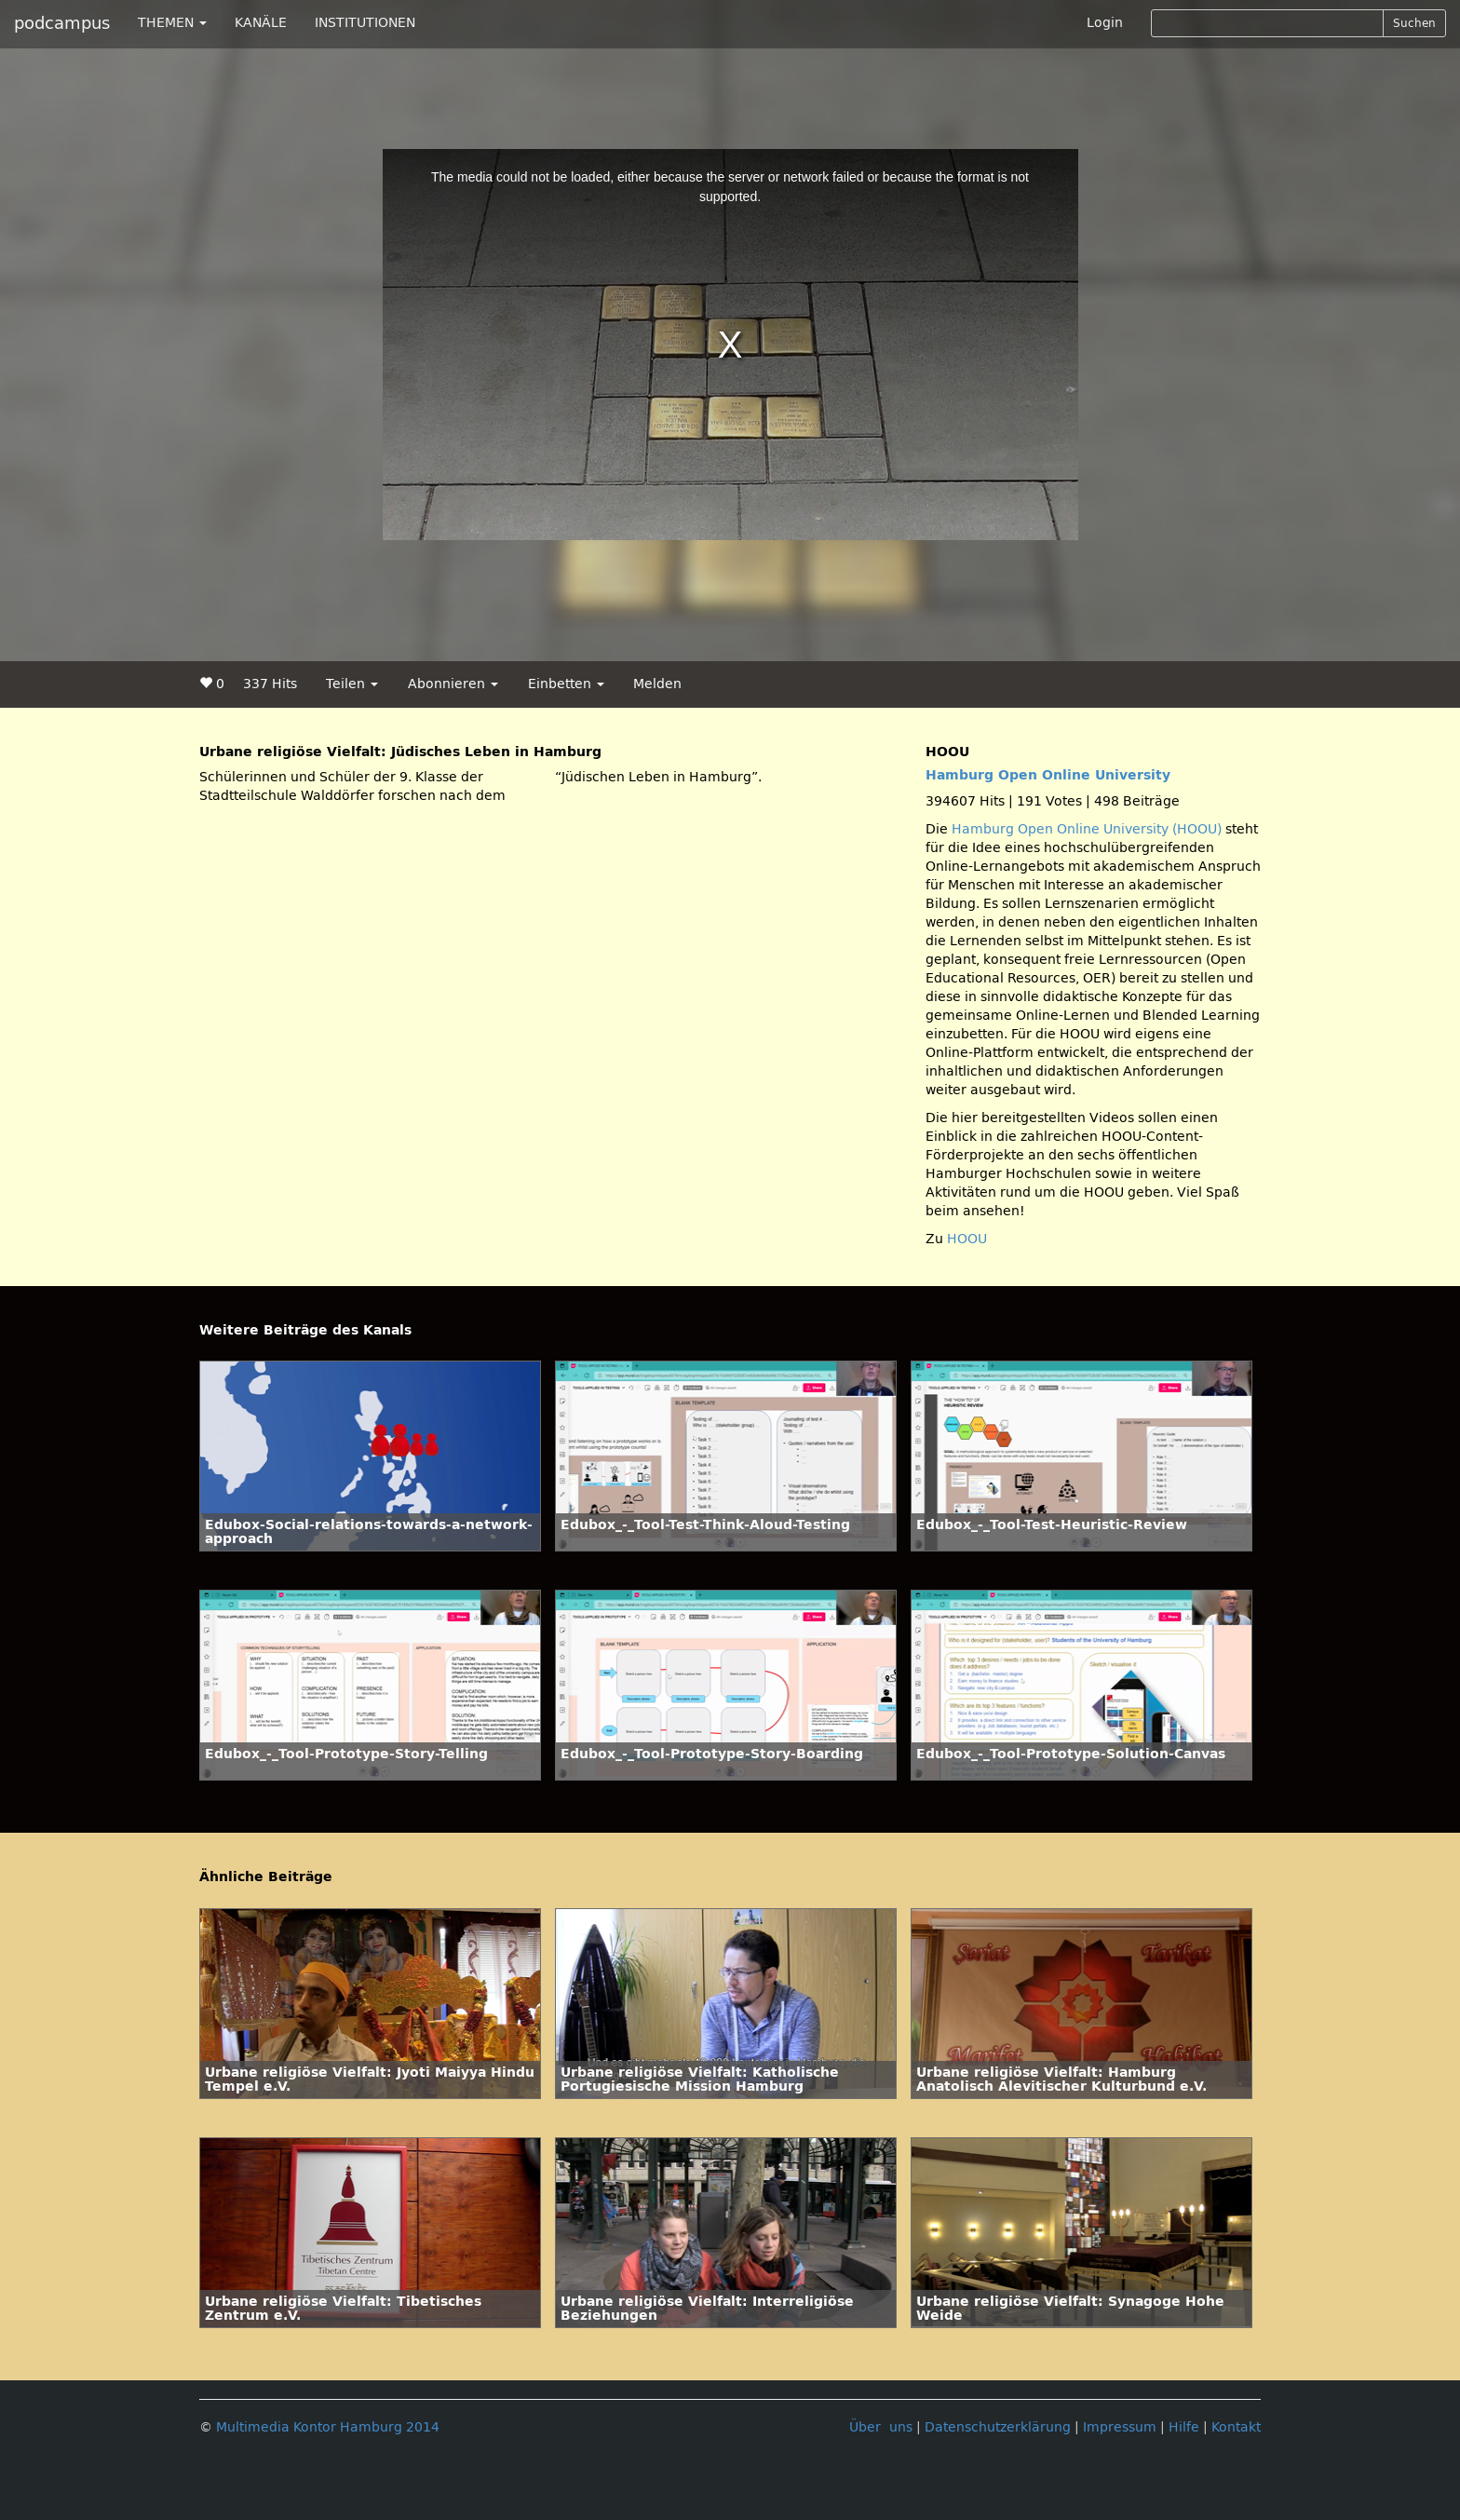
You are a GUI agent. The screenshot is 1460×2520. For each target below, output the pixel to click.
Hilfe (1184, 2427)
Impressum (1119, 2427)
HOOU (967, 1239)
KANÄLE (261, 23)
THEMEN (172, 23)
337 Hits (270, 684)
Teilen (352, 684)
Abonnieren (453, 684)
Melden (657, 684)
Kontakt (1236, 2427)
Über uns (880, 2427)
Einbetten (566, 684)
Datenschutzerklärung (998, 2427)
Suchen (1414, 23)
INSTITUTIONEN (365, 23)
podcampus (62, 23)
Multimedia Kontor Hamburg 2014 (327, 2427)
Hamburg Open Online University (1048, 775)
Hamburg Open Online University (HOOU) (1087, 829)
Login (1105, 23)
